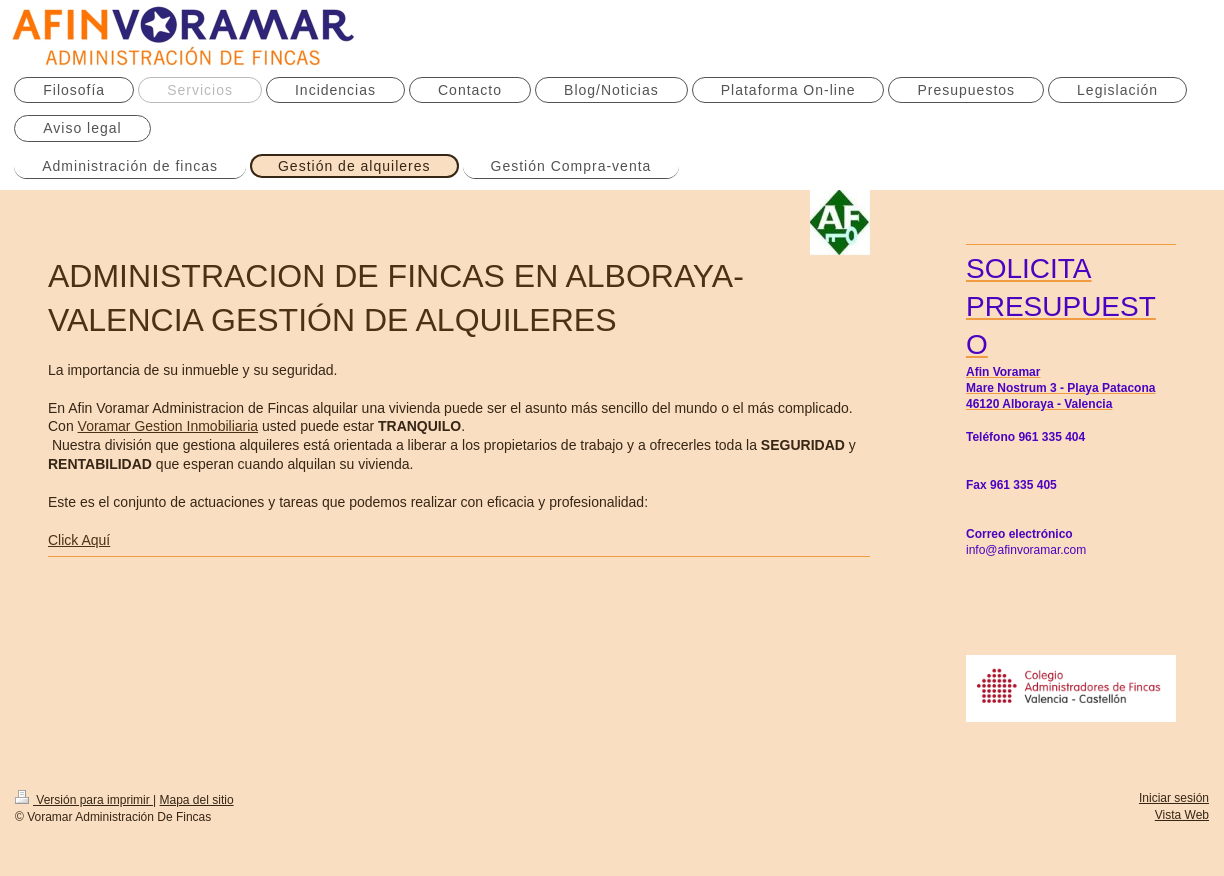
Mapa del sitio (197, 800)
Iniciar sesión (1174, 798)
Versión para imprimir (84, 800)
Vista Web (1182, 815)
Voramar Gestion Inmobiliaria (168, 426)
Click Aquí (79, 540)
